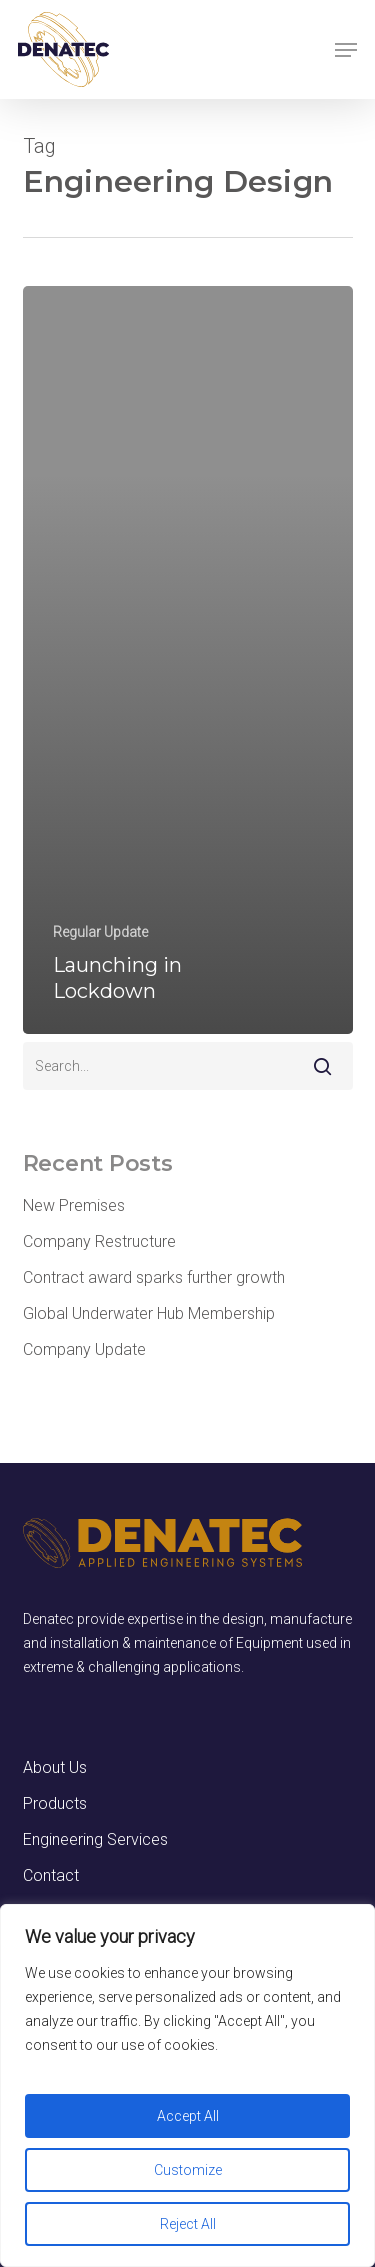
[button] (346, 50)
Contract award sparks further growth (154, 1277)
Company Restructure (99, 1241)
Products (55, 1803)
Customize (188, 2170)
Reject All (188, 2224)
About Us (55, 1767)
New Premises (74, 1205)
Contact (51, 1875)
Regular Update (100, 932)
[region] (187, 2085)
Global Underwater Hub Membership (149, 1313)
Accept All (188, 2116)
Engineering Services (95, 1839)
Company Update (84, 1349)
